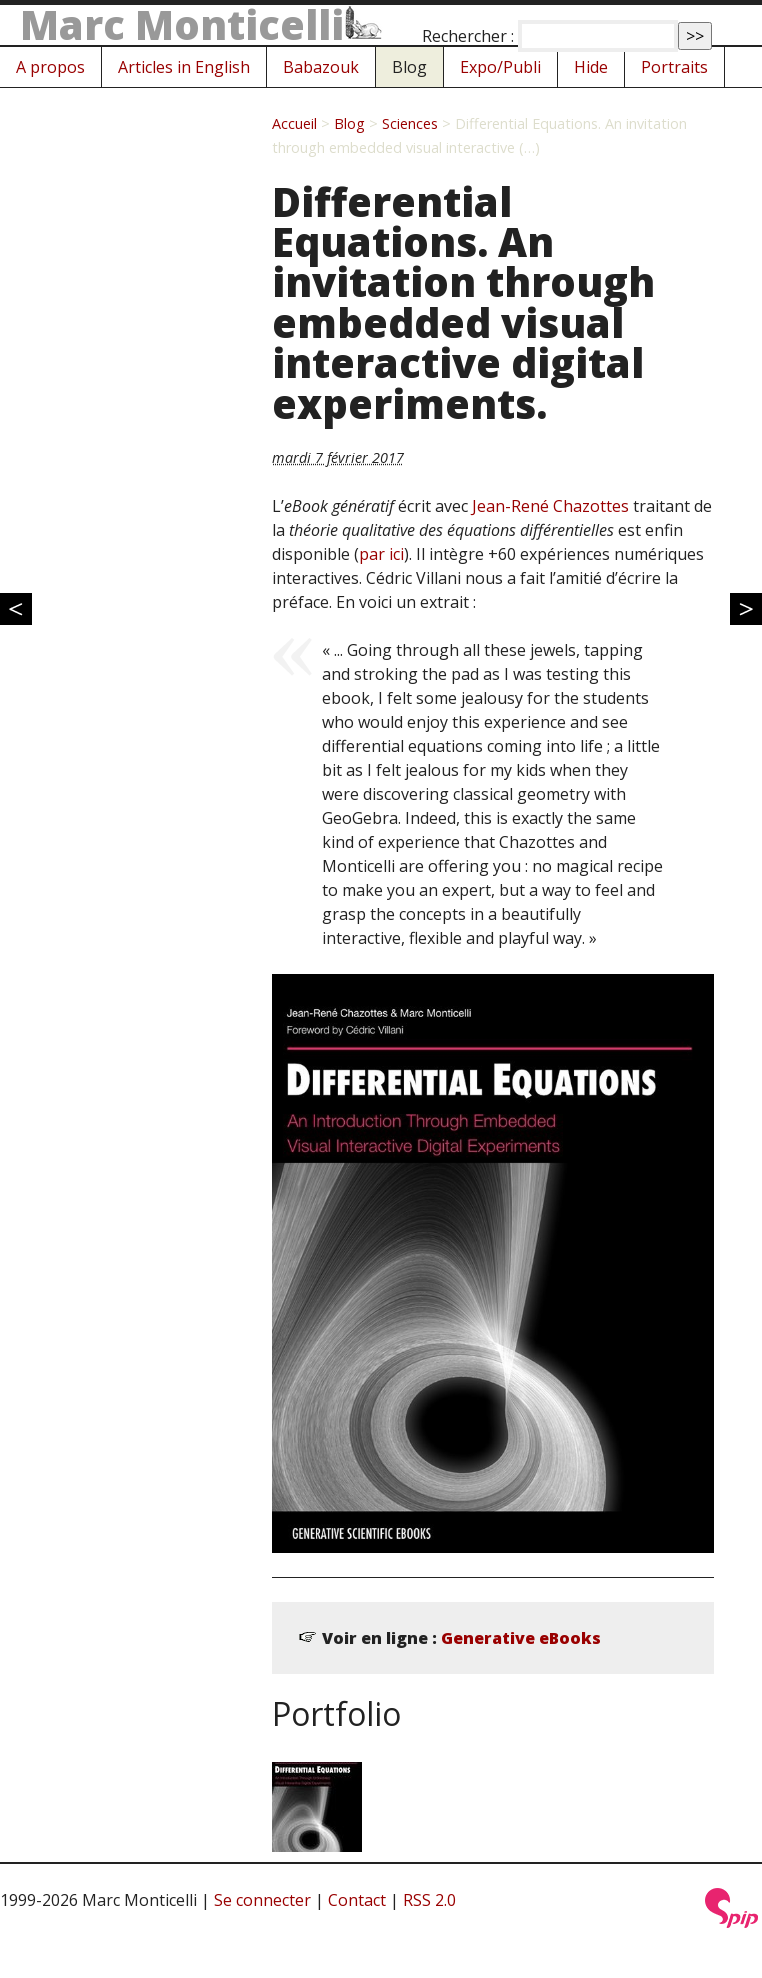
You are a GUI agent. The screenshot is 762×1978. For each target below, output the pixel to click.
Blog (409, 67)
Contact (357, 1900)
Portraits (674, 67)
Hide (591, 67)
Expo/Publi (500, 67)
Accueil (294, 123)
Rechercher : (468, 36)
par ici (381, 554)
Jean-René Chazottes (550, 506)
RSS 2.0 (429, 1900)
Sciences (410, 123)
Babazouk (321, 67)
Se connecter (262, 1900)
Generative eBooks (521, 1638)
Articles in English (184, 67)
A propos (50, 67)
